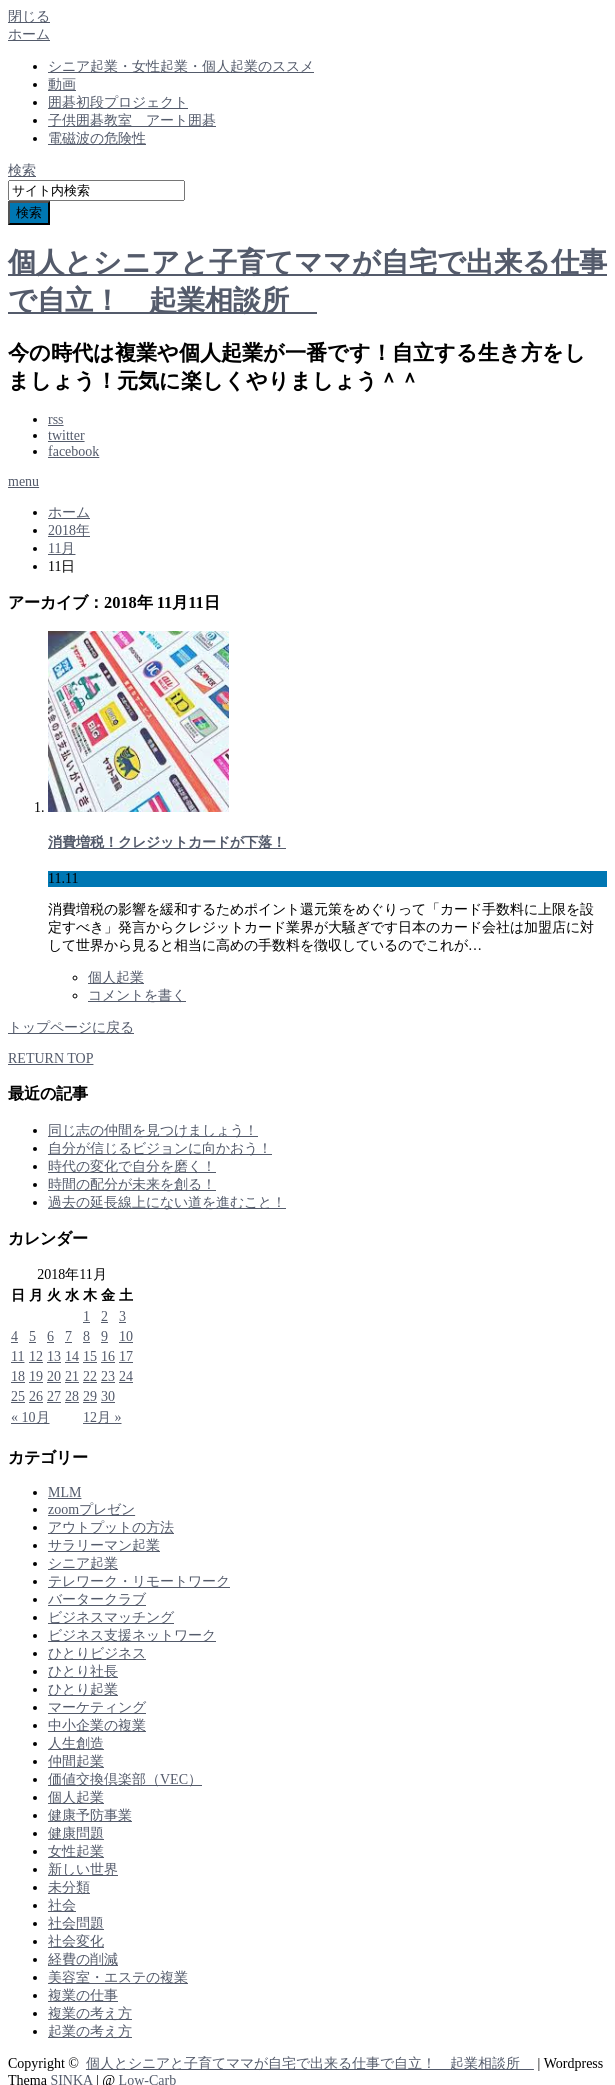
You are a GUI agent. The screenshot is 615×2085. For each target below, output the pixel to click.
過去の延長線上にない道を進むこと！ (167, 1202)
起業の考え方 (90, 2031)
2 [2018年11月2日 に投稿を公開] (104, 1316)
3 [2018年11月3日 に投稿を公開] (122, 1316)
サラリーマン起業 (104, 1545)
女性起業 (76, 1851)
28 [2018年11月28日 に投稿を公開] (72, 1396)
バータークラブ (97, 1599)
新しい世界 (83, 1869)
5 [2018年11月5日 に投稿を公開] (32, 1336)
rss (56, 419)
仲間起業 (76, 1761)
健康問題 (76, 1833)
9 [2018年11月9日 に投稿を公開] (104, 1336)
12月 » (102, 1417)
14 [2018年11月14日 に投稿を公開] (72, 1356)
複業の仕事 (83, 1995)
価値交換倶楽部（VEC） (125, 1779)
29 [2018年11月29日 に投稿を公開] (90, 1396)
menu (23, 481)
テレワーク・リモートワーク (139, 1581)
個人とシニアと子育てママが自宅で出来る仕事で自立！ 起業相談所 (310, 2063)
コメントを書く (137, 995)
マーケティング (97, 1707)
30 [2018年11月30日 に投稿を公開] (108, 1396)
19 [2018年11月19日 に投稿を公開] (36, 1376)
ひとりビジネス (97, 1653)
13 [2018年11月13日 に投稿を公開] (54, 1356)
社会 (62, 1905)
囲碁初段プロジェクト (118, 102)
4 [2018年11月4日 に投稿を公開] (14, 1336)
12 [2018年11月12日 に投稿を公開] (36, 1356)
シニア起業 (83, 1563)
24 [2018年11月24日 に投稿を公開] (126, 1376)
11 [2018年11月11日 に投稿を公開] (17, 1356)
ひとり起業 (83, 1689)
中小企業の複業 (97, 1725)
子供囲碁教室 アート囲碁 (132, 120)
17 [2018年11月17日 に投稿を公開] (126, 1356)
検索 (22, 170)
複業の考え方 (90, 2013)
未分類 (69, 1887)
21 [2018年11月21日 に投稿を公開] (72, 1376)
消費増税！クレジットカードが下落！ (167, 842)
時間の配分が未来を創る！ (132, 1184)
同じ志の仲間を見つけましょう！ (153, 1130)
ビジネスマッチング (111, 1617)
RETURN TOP (50, 1058)
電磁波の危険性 (97, 138)
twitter (66, 435)
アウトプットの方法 (111, 1527)
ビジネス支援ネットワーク (132, 1635)
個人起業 (116, 977)
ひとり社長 (83, 1671)
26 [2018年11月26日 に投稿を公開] (36, 1396)
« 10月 (30, 1417)
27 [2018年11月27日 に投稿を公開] (54, 1396)
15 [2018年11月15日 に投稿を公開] (90, 1356)
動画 (62, 84)
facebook (73, 451)
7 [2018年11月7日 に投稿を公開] (68, 1336)
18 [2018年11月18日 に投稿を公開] (18, 1376)
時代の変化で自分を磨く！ (132, 1166)
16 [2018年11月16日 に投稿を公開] (108, 1356)
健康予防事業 (90, 1815)
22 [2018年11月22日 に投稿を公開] (90, 1376)
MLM (64, 1492)
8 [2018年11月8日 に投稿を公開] (86, 1336)
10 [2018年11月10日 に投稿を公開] (126, 1336)
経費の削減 (83, 1959)
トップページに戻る (71, 1027)
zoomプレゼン (91, 1509)
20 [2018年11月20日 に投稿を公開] (54, 1376)
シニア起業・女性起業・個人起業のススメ (181, 66)
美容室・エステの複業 (118, 1977)
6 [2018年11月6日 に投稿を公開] (50, 1336)
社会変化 (76, 1941)
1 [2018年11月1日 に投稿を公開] (86, 1316)
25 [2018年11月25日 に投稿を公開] (18, 1396)
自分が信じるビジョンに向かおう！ (160, 1148)
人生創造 (76, 1743)
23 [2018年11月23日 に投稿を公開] (108, 1376)
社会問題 (76, 1923)
